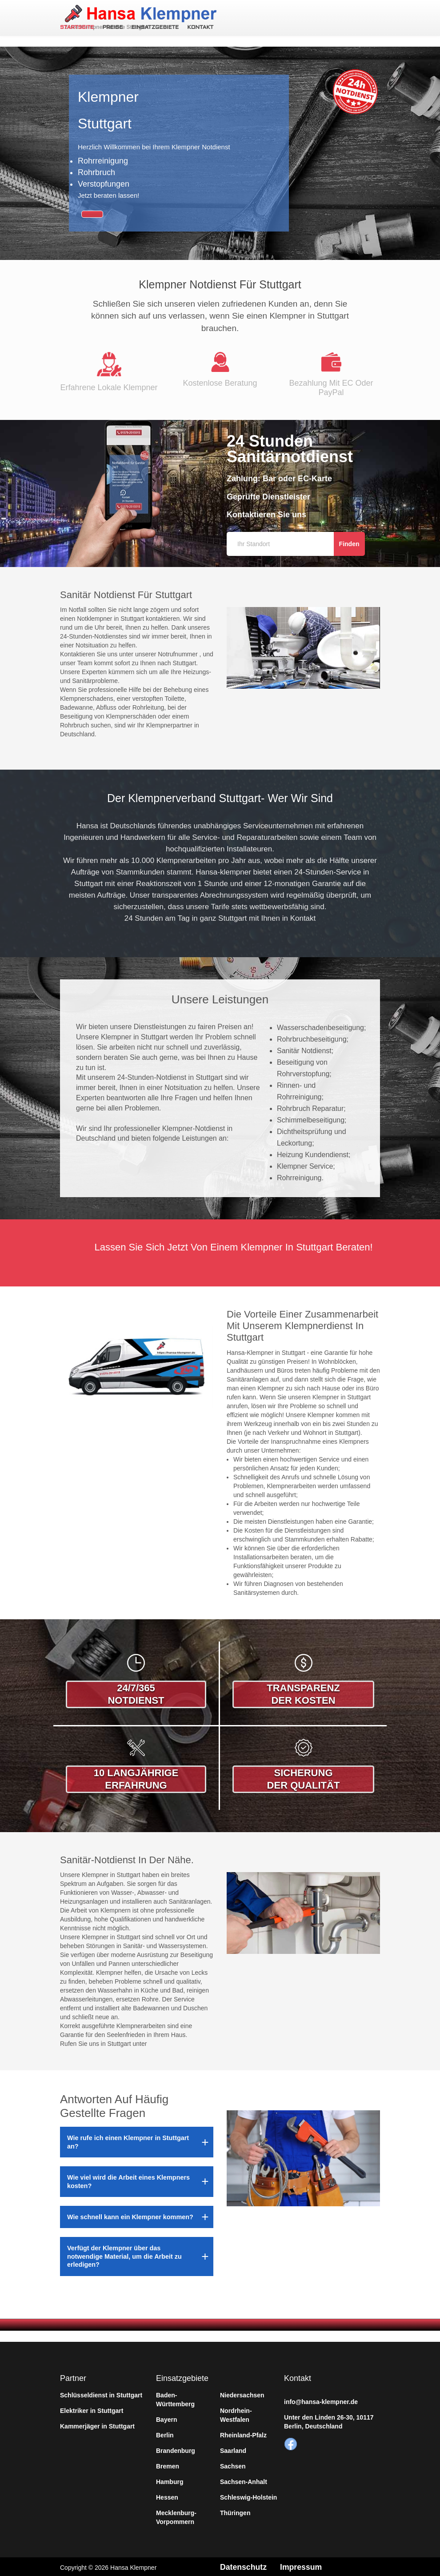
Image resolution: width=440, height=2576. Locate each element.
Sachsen (233, 2464)
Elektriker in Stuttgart (91, 2408)
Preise (112, 27)
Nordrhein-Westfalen (236, 2413)
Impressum (302, 2565)
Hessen (167, 2495)
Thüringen (235, 2511)
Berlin (165, 2433)
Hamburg (169, 2480)
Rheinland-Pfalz (243, 2433)
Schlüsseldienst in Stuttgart (101, 2393)
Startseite (76, 27)
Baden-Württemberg (175, 2398)
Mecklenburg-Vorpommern (176, 2516)
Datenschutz (244, 2565)
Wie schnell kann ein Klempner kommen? (130, 2215)
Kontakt (199, 27)
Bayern (166, 2417)
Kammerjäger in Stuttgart (97, 2424)
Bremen (167, 2464)
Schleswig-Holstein (248, 2495)
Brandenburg (175, 2448)
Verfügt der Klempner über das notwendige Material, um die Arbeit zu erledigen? (124, 2254)
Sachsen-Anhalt (243, 2480)
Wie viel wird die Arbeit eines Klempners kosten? (128, 2179)
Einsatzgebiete (154, 27)
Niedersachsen (242, 2393)
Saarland (233, 2448)
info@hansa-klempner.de (321, 2400)
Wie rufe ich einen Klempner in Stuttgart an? (128, 2140)
